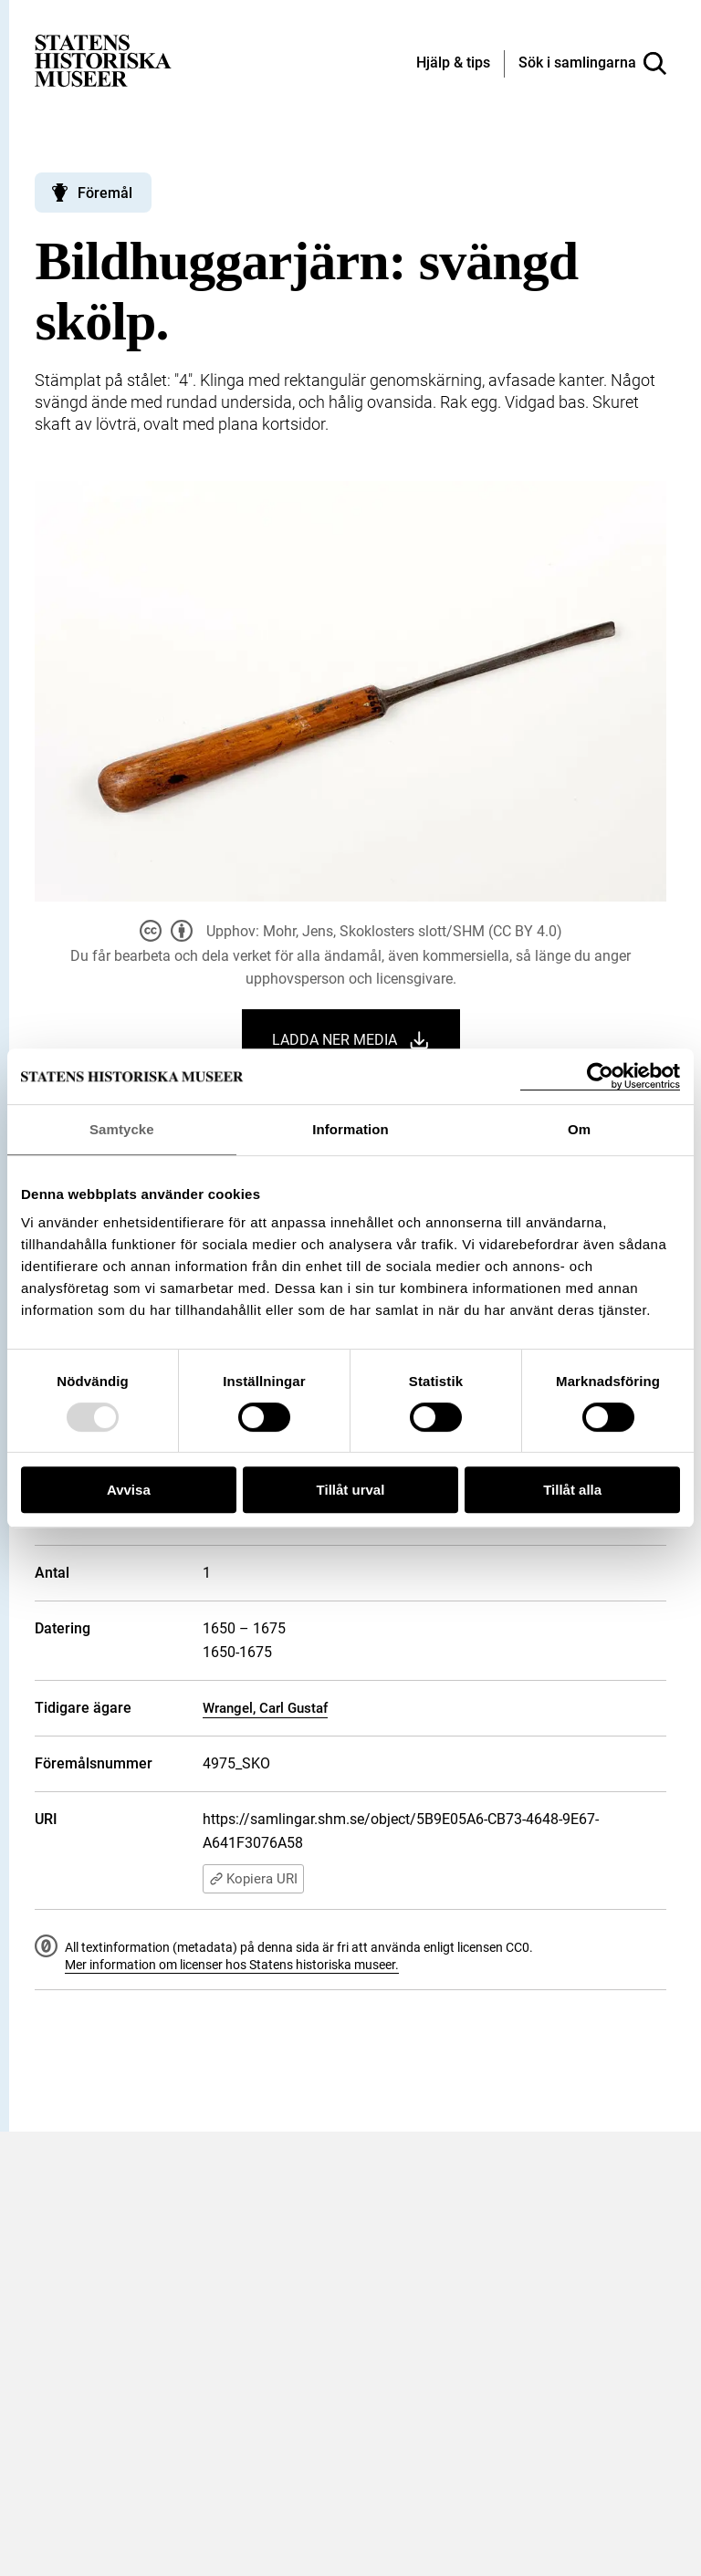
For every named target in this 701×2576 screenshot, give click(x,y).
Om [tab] (579, 1129)
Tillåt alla (572, 1489)
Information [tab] (350, 1129)
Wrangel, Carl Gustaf (265, 1708)
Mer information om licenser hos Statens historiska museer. (232, 1964)
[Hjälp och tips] (453, 64)
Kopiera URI (253, 1879)
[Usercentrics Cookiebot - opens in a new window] (600, 1076)
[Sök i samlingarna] (592, 64)
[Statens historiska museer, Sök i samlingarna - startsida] (103, 60)
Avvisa (129, 1489)
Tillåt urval (351, 1489)
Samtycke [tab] (121, 1129)
